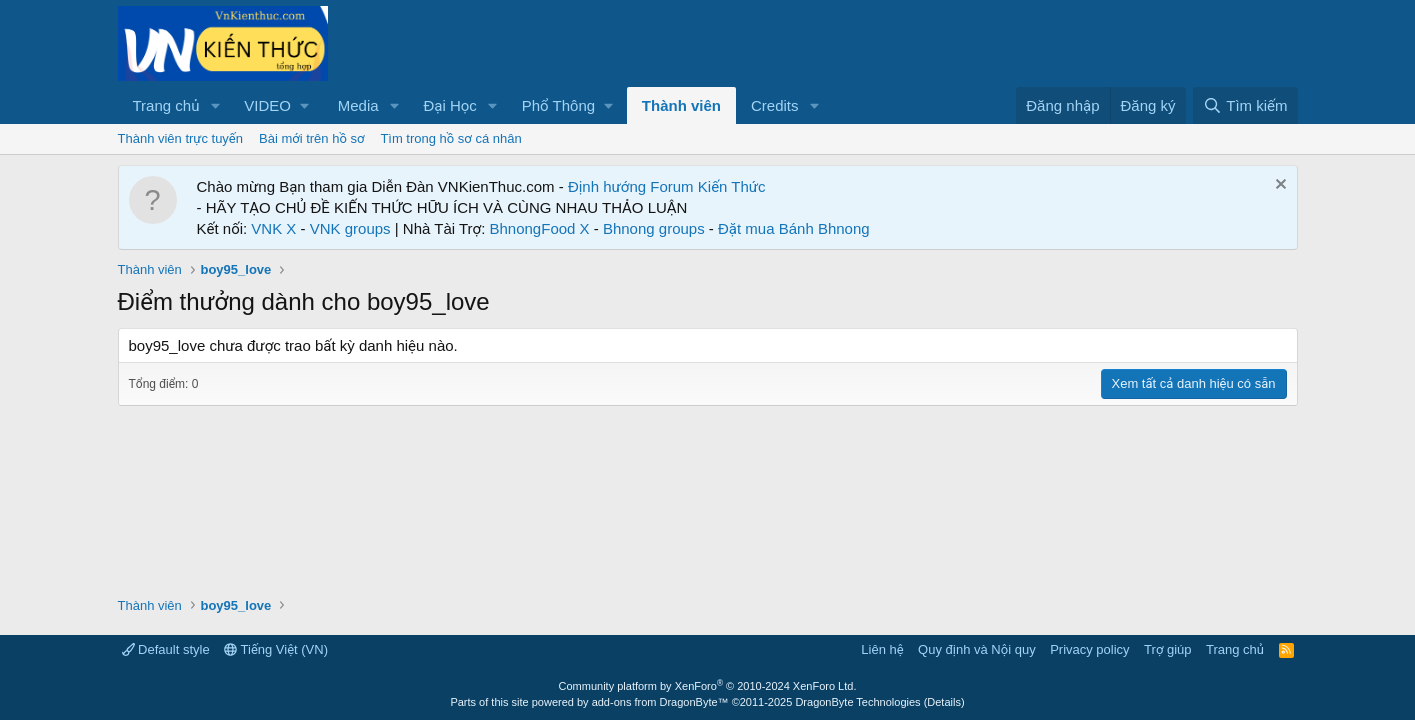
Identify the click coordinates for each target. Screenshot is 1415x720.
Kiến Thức (732, 186)
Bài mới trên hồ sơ (311, 138)
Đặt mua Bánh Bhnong (794, 228)
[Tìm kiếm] (1245, 105)
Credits (775, 105)
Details (944, 702)
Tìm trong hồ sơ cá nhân (450, 138)
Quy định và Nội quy (977, 649)
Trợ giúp (1167, 649)
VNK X (273, 228)
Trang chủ (166, 105)
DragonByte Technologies (857, 702)
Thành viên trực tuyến (181, 138)
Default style (166, 649)
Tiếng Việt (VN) (276, 649)
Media (358, 105)
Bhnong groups (654, 228)
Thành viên (681, 105)
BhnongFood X (540, 228)
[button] (215, 105)
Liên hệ (882, 649)
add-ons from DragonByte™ (660, 702)
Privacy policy (1089, 649)
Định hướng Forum (631, 186)
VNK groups (350, 228)
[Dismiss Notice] (1278, 186)
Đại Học (449, 105)
